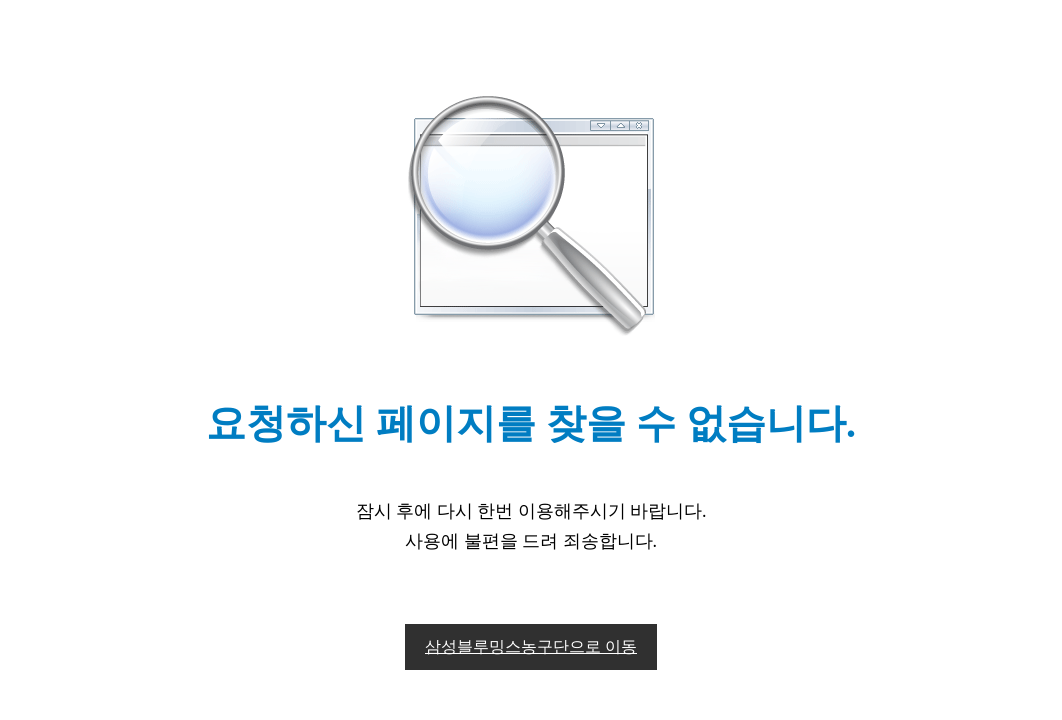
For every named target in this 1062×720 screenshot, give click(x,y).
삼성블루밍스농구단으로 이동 (531, 646)
